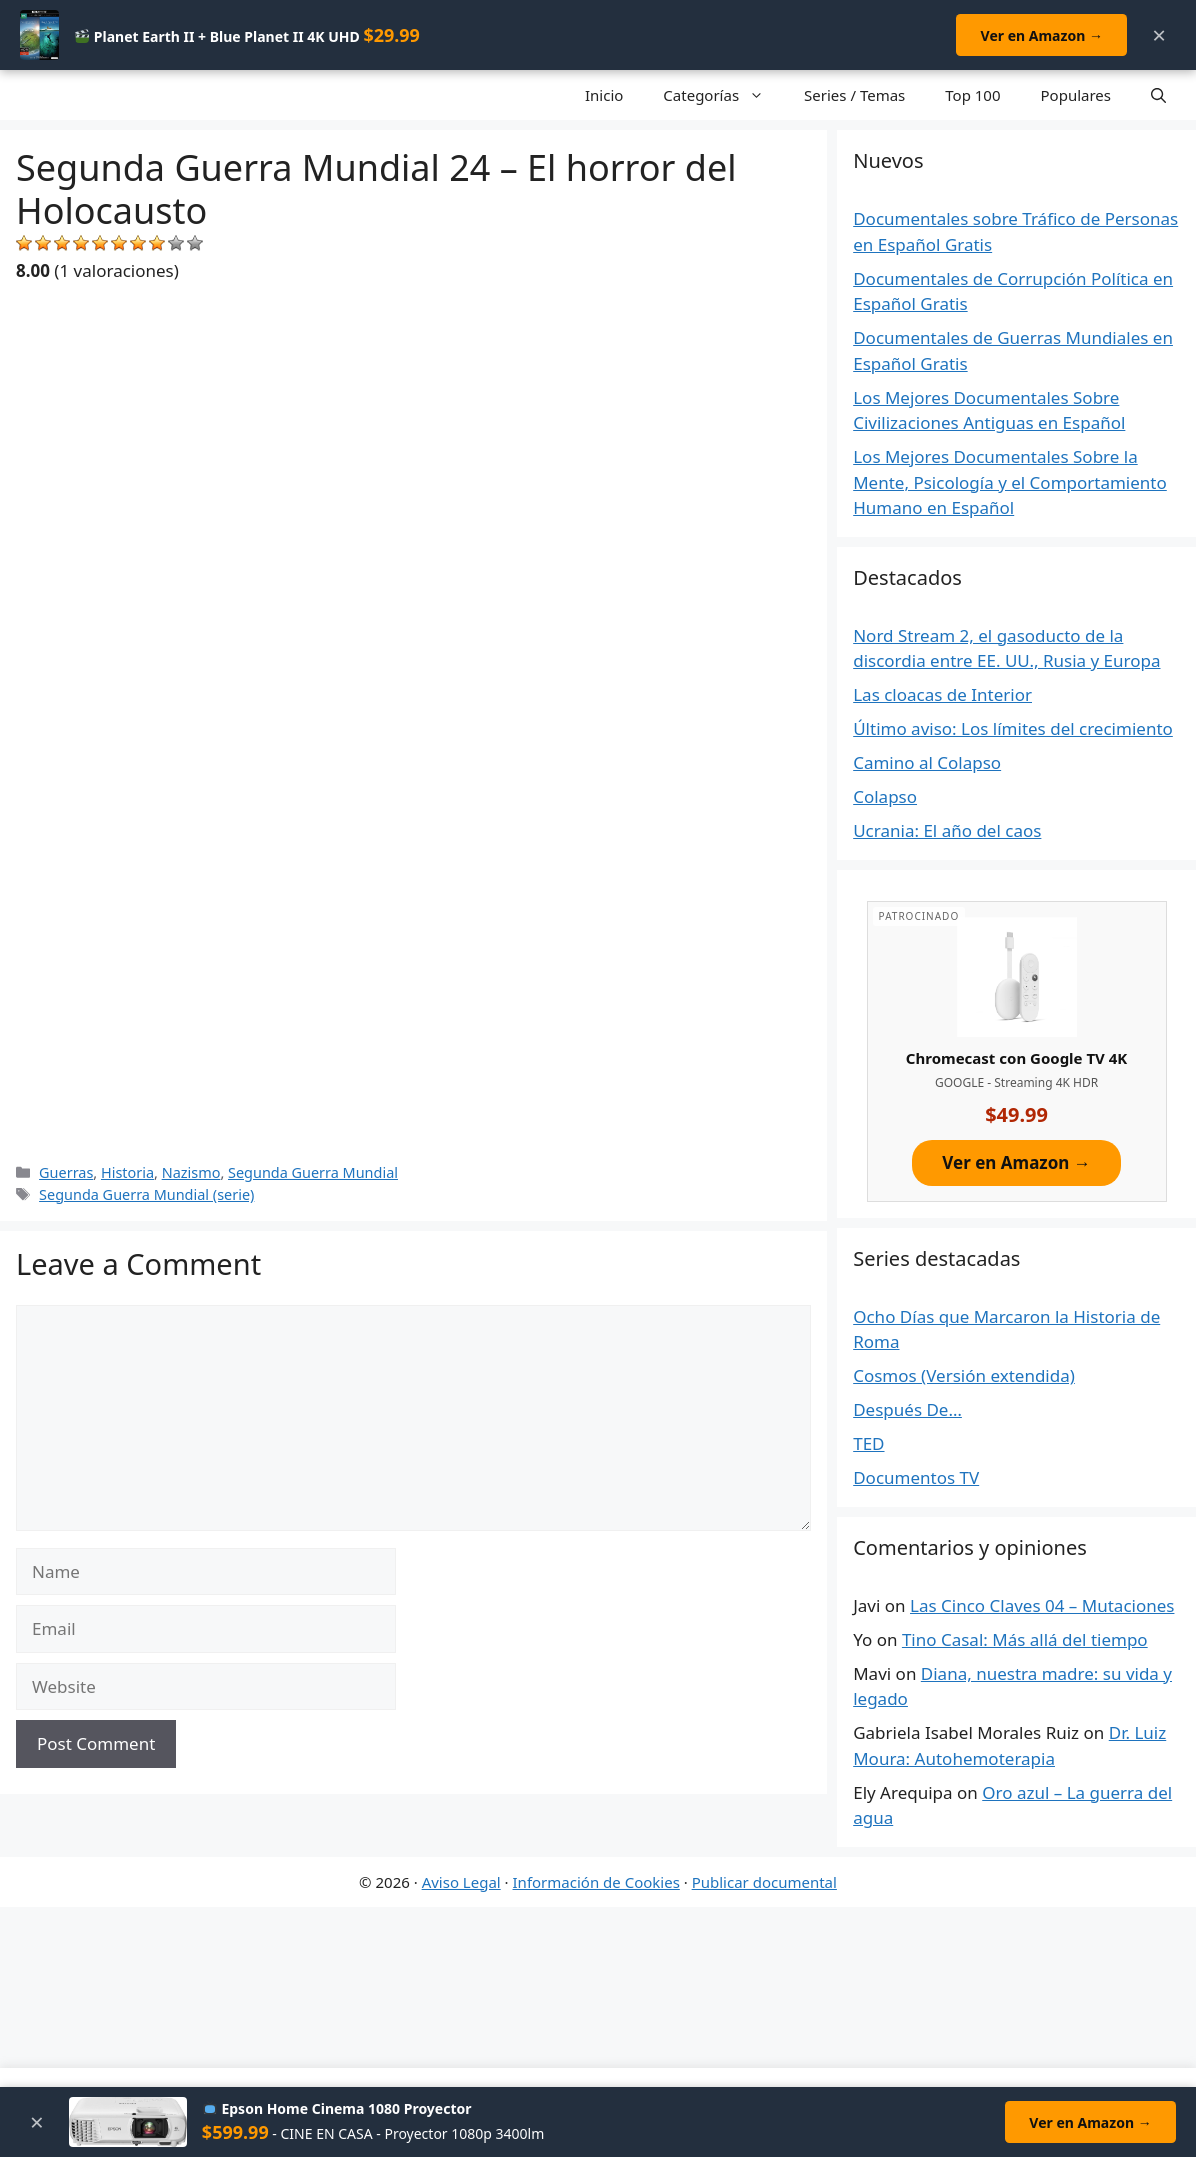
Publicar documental (764, 1882)
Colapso (885, 796)
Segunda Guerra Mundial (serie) (146, 1194)
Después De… (907, 1409)
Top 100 (972, 95)
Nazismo (191, 1172)
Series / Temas (854, 95)
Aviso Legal (461, 1882)
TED (868, 1443)
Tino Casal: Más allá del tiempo (1025, 1639)
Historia (127, 1172)
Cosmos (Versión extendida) (964, 1375)
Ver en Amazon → (1041, 35)
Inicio (604, 95)
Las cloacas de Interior (942, 694)
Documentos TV (916, 1477)
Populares (1076, 95)
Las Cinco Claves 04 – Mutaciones (1042, 1605)
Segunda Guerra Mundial (313, 1172)
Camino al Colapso (927, 762)
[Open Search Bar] (1158, 95)
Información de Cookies (596, 1882)
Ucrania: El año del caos (947, 830)
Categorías (723, 95)
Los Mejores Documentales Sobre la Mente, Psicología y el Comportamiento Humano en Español (1010, 482)
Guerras (66, 1172)
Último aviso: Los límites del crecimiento (1013, 728)
